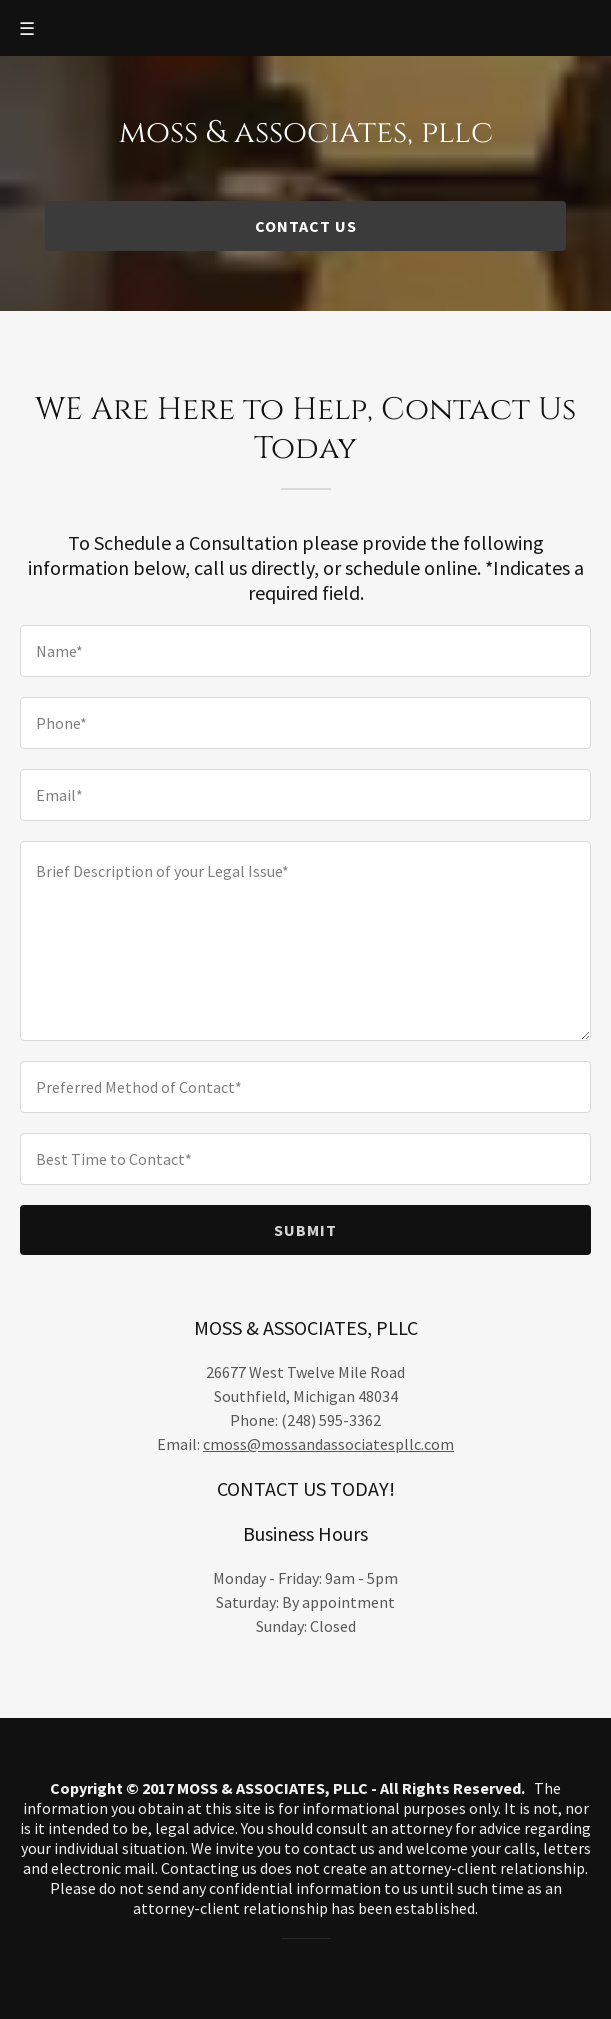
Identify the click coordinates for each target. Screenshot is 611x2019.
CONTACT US (306, 226)
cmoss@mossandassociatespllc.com (328, 1444)
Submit (305, 1230)
